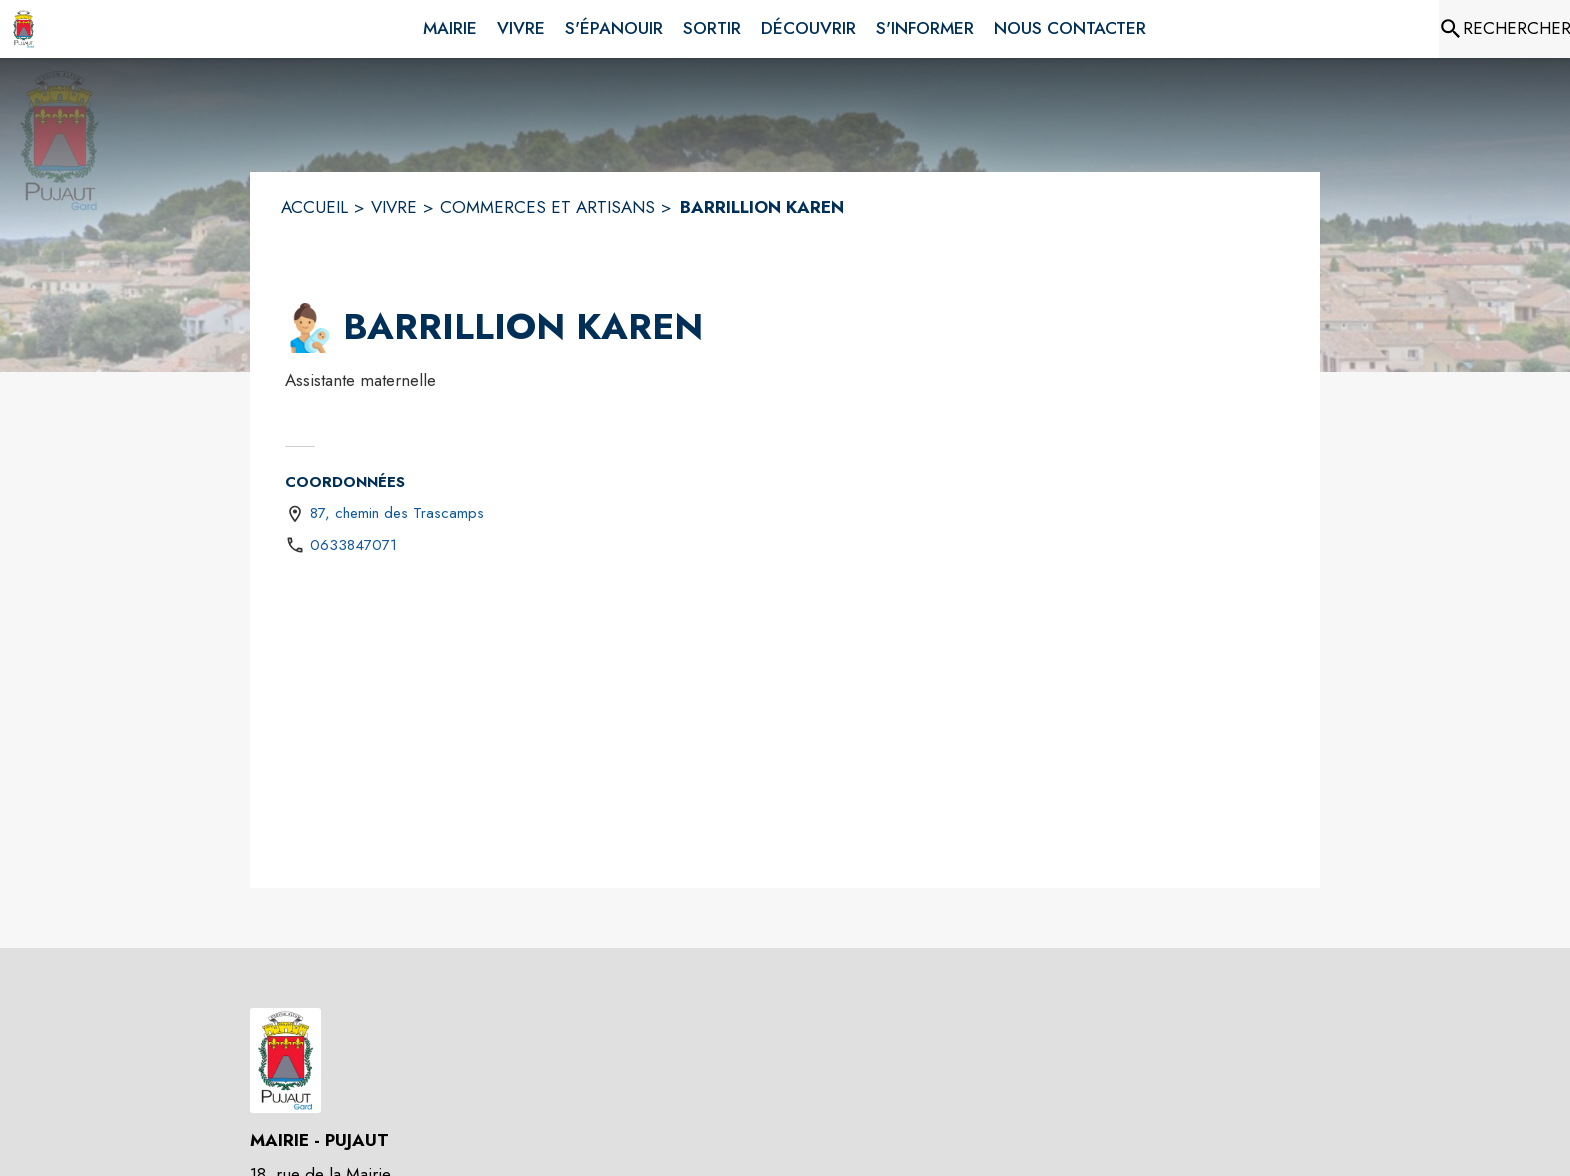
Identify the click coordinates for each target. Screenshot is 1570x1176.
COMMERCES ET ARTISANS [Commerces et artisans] (547, 207)
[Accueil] (23, 29)
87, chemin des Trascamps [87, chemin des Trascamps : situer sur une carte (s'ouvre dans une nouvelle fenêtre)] (397, 513)
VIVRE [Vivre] (394, 207)
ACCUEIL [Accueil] (314, 207)
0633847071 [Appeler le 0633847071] (353, 545)
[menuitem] (450, 25)
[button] (310, 328)
